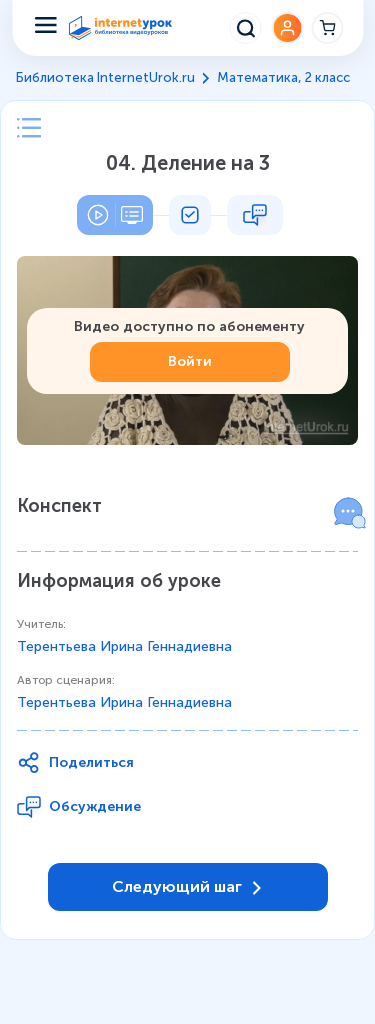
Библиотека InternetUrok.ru (105, 77)
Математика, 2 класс (283, 77)
